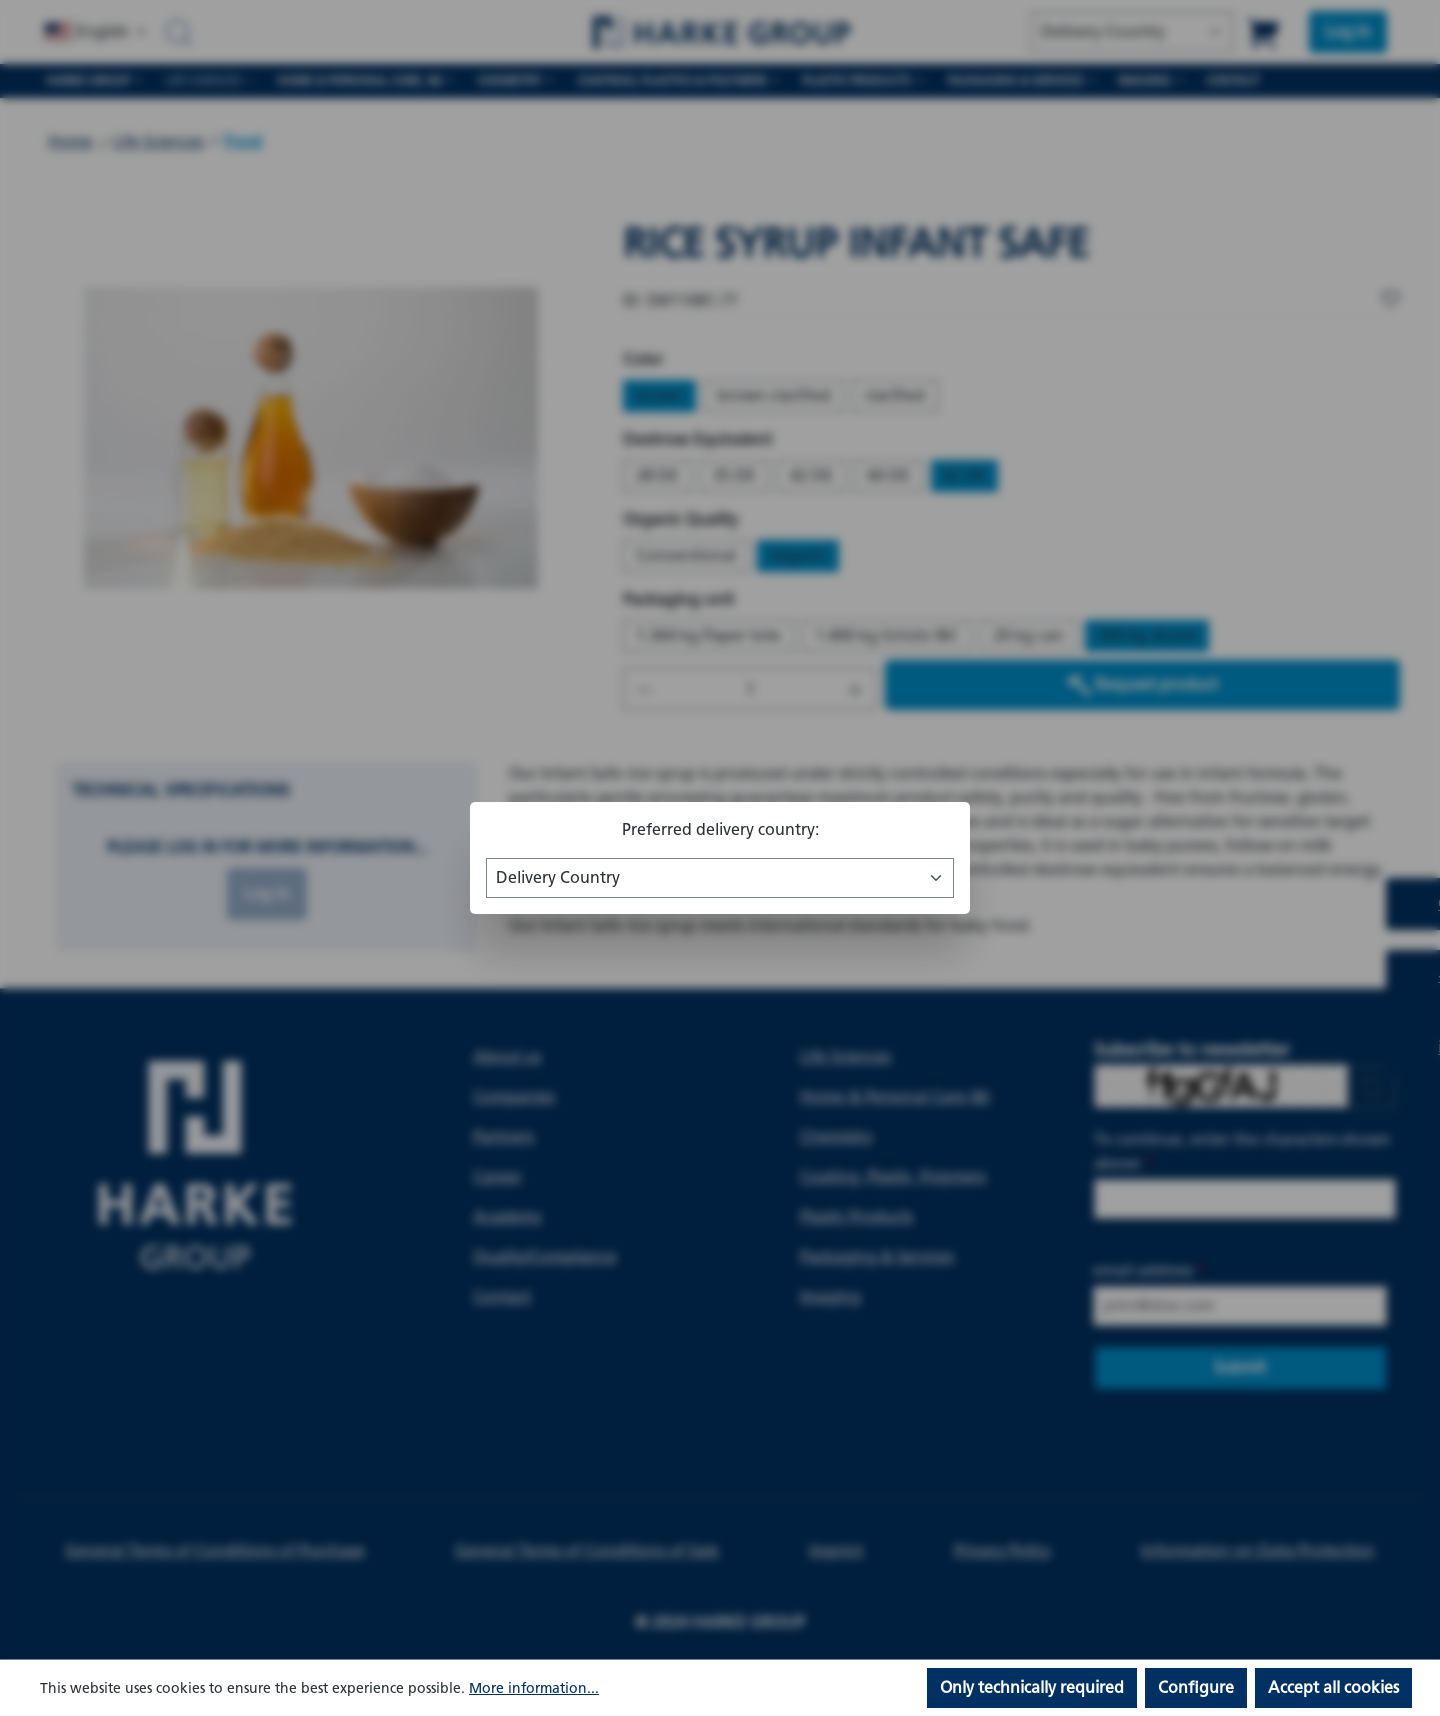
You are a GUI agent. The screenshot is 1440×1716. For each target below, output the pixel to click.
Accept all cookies (1333, 1687)
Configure (1196, 1687)
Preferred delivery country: (720, 829)
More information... (534, 1688)
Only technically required (1032, 1687)
